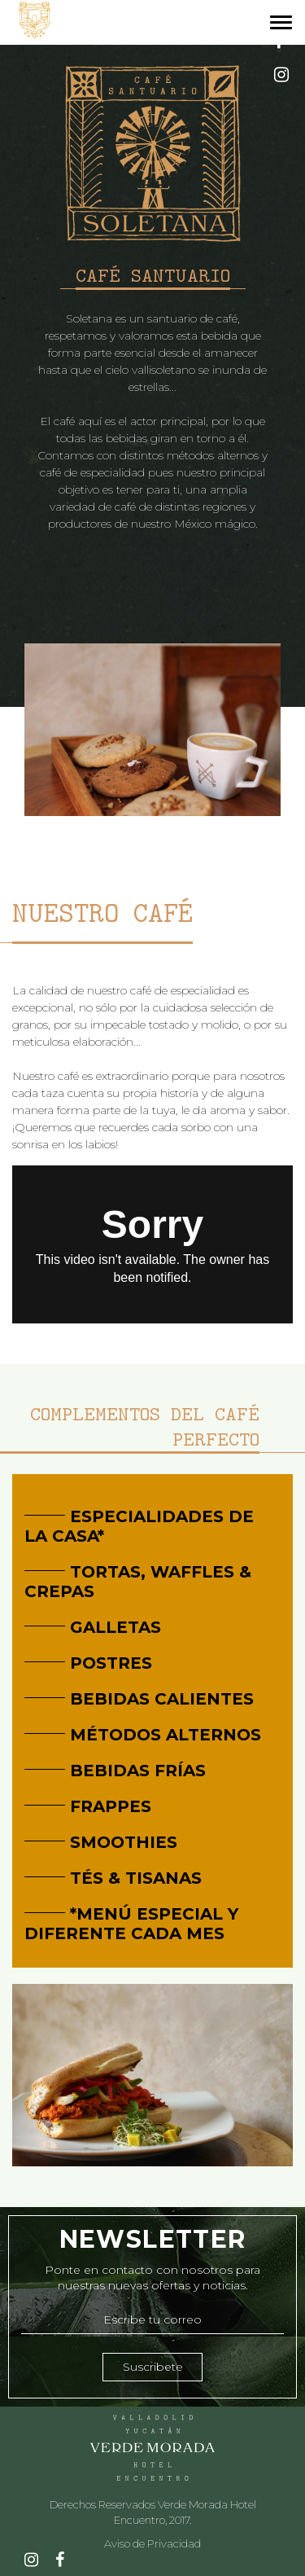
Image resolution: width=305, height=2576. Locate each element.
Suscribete (153, 2366)
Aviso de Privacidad (152, 2543)
